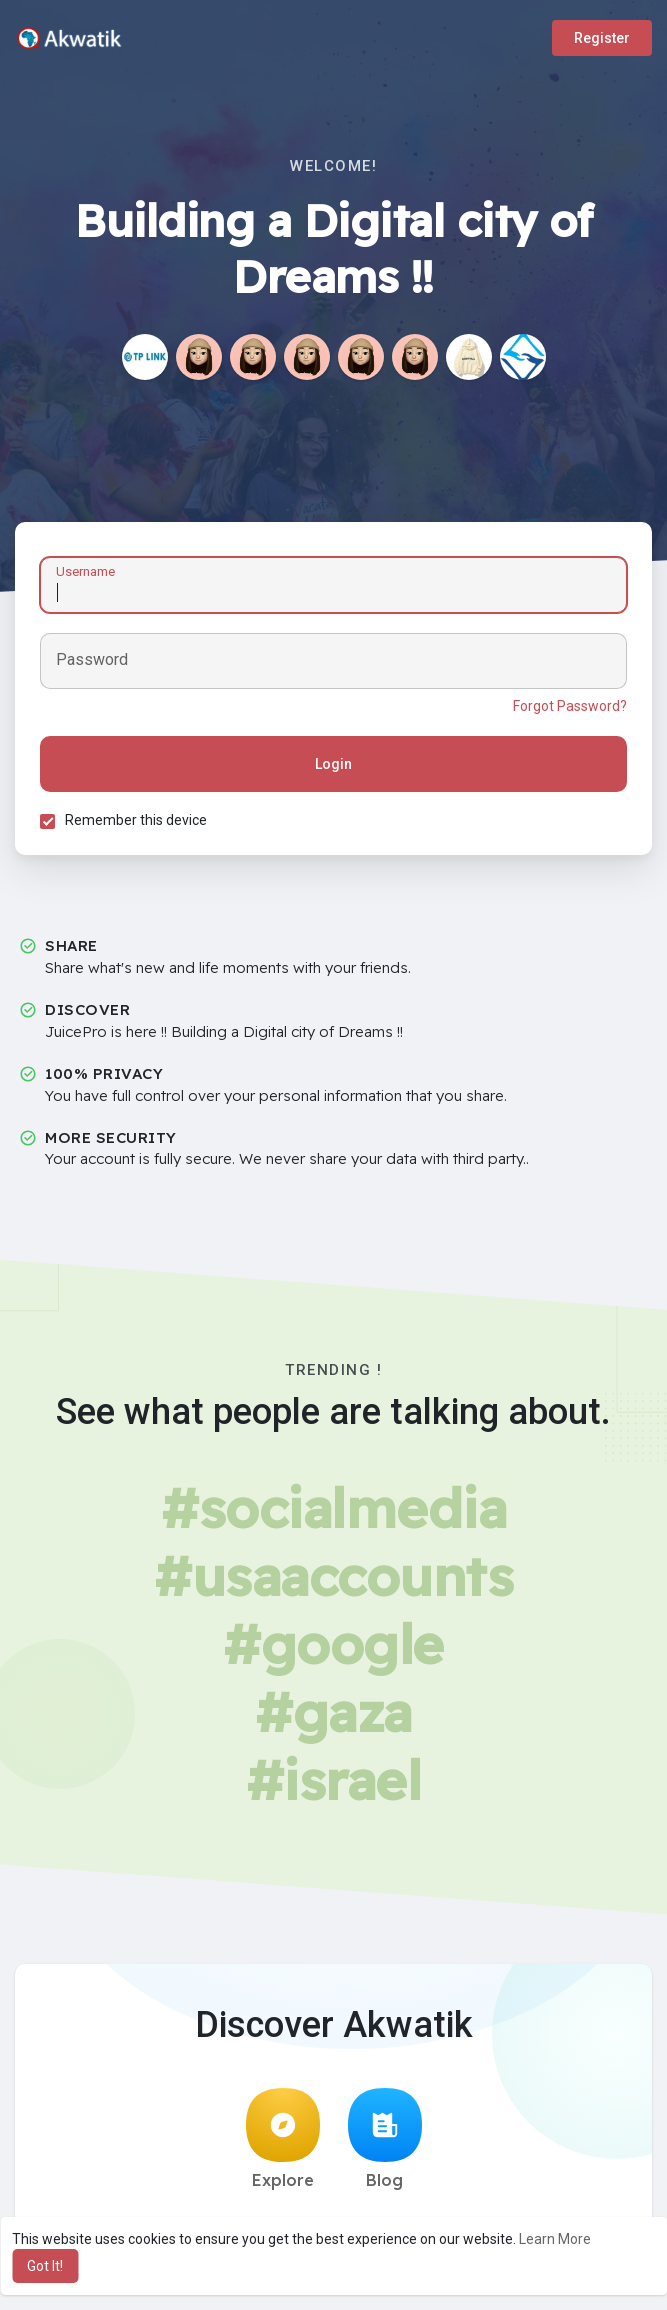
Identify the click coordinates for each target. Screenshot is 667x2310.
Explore (283, 2139)
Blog (385, 2139)
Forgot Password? (570, 706)
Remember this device (136, 820)
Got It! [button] (45, 2266)
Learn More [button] (555, 2239)
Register (602, 38)
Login (333, 764)
